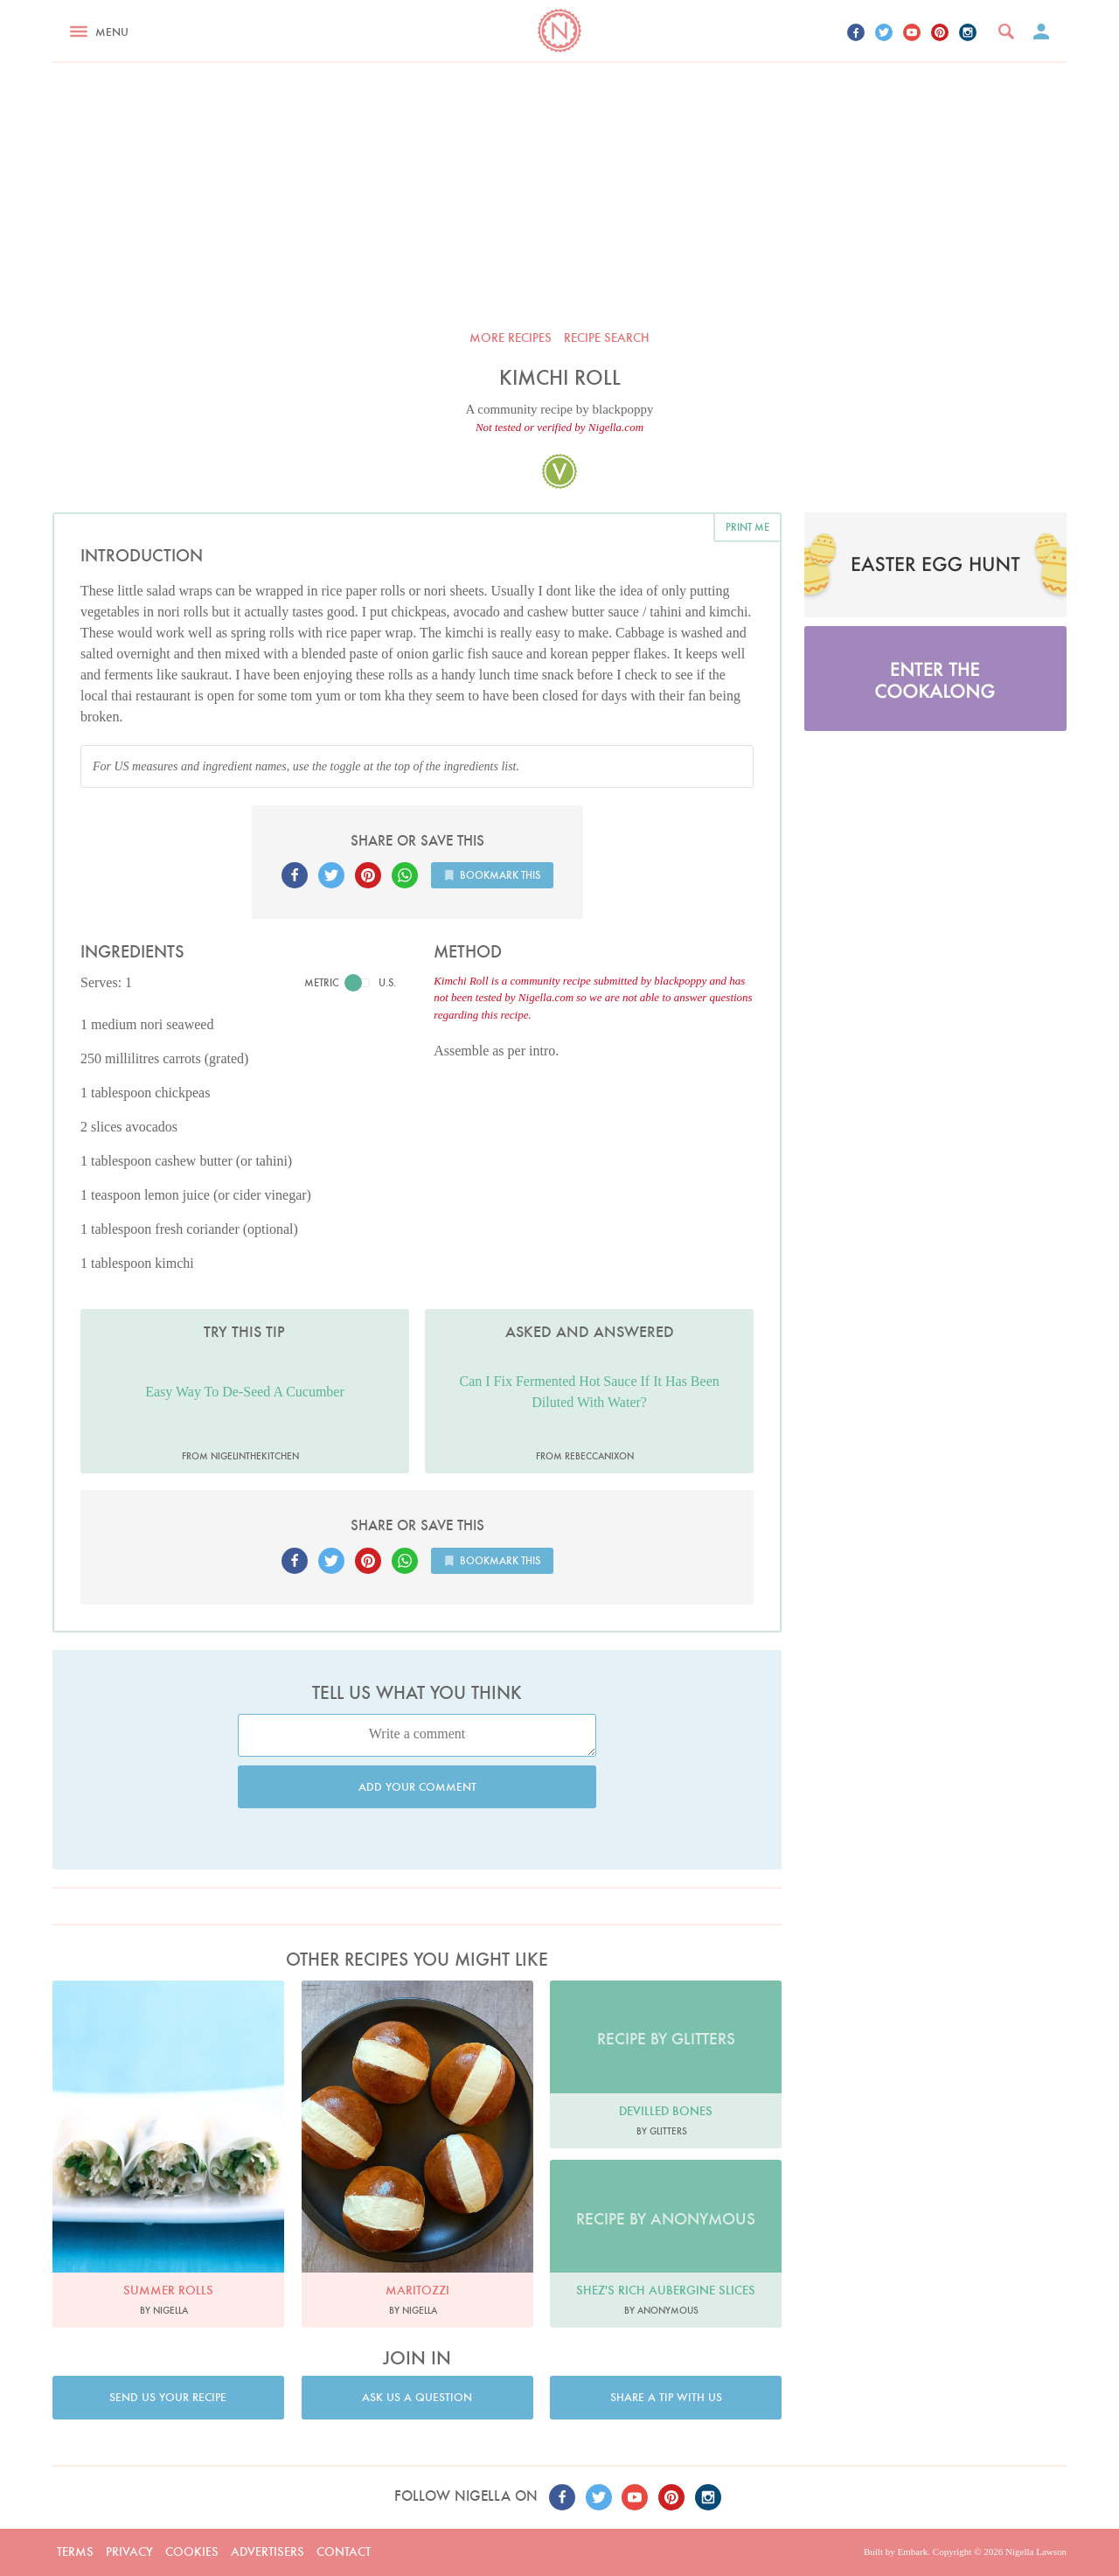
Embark (912, 2551)
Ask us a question (417, 2397)
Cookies (192, 2551)
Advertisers (267, 2551)
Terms (75, 2551)
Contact (343, 2551)
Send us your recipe (167, 2397)
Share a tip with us (666, 2397)
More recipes (510, 337)
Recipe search (607, 337)
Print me (747, 526)
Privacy (129, 2551)
